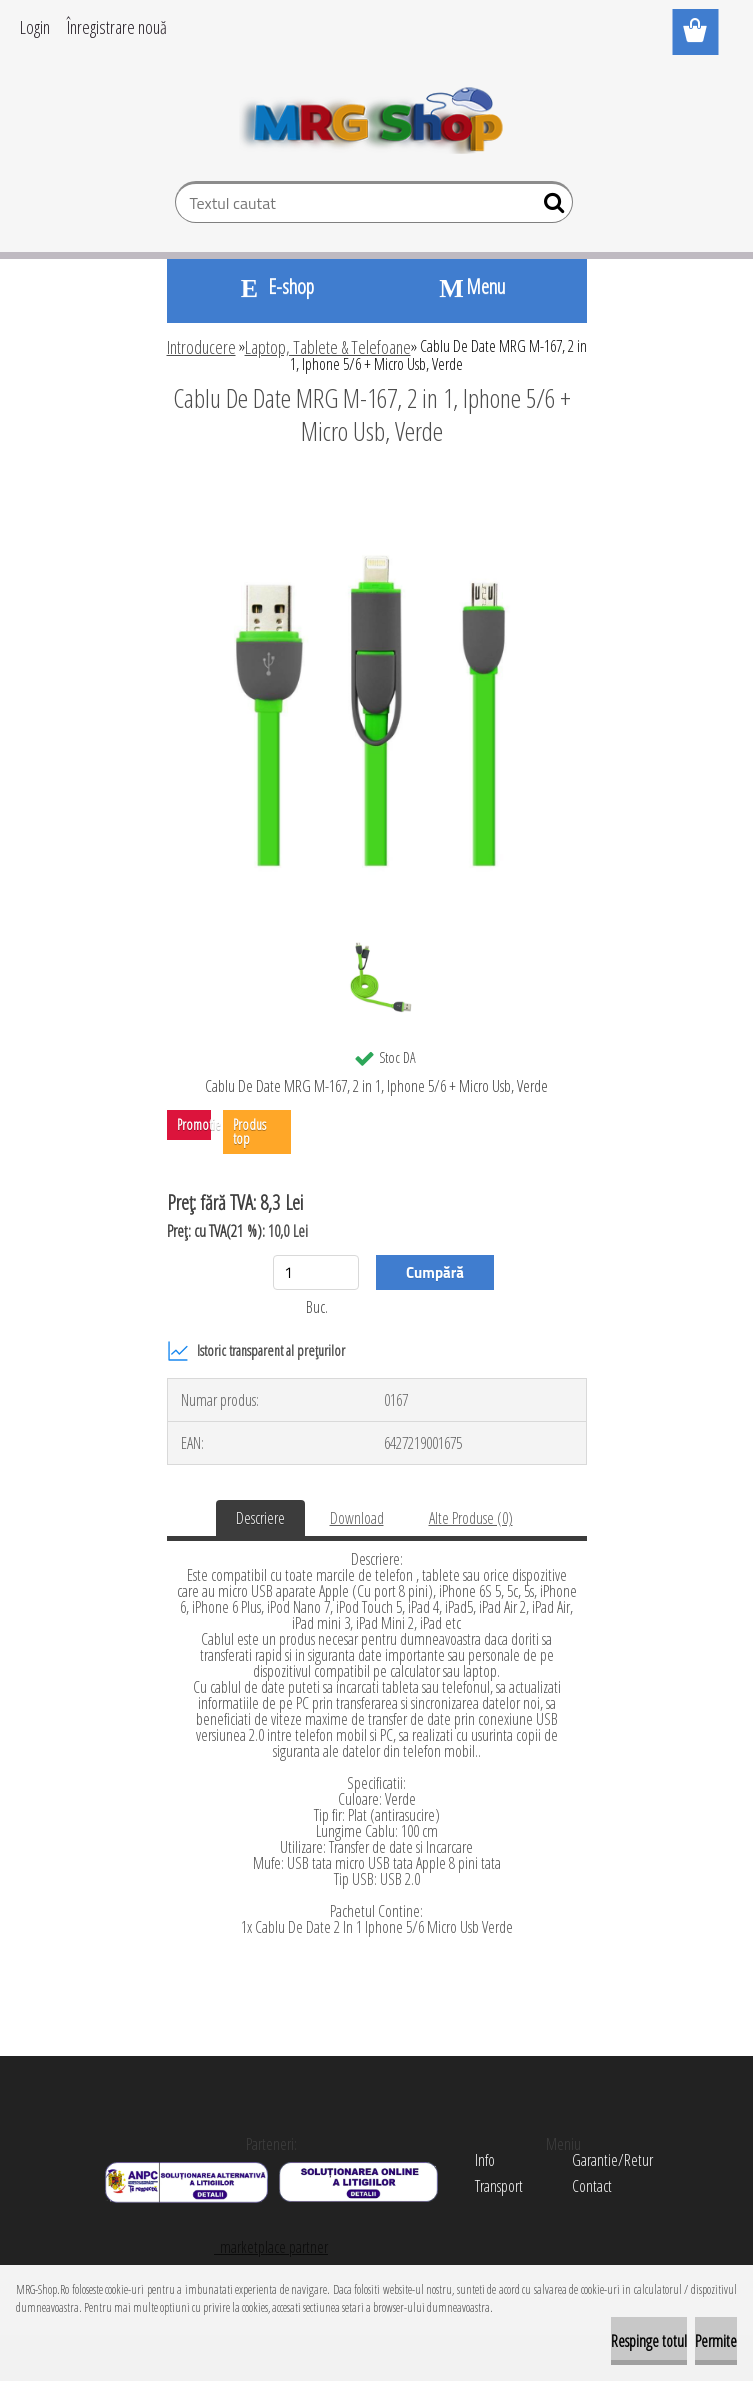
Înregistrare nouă (117, 27)
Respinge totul (649, 2341)
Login (35, 27)
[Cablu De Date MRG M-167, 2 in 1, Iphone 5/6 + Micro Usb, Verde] (377, 486)
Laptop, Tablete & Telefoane (328, 347)
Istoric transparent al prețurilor (256, 1351)
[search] (549, 207)
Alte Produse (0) (471, 1518)
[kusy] (316, 1272)
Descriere (260, 1518)
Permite (716, 2341)
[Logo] (376, 116)
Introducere (201, 347)
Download (357, 1518)
